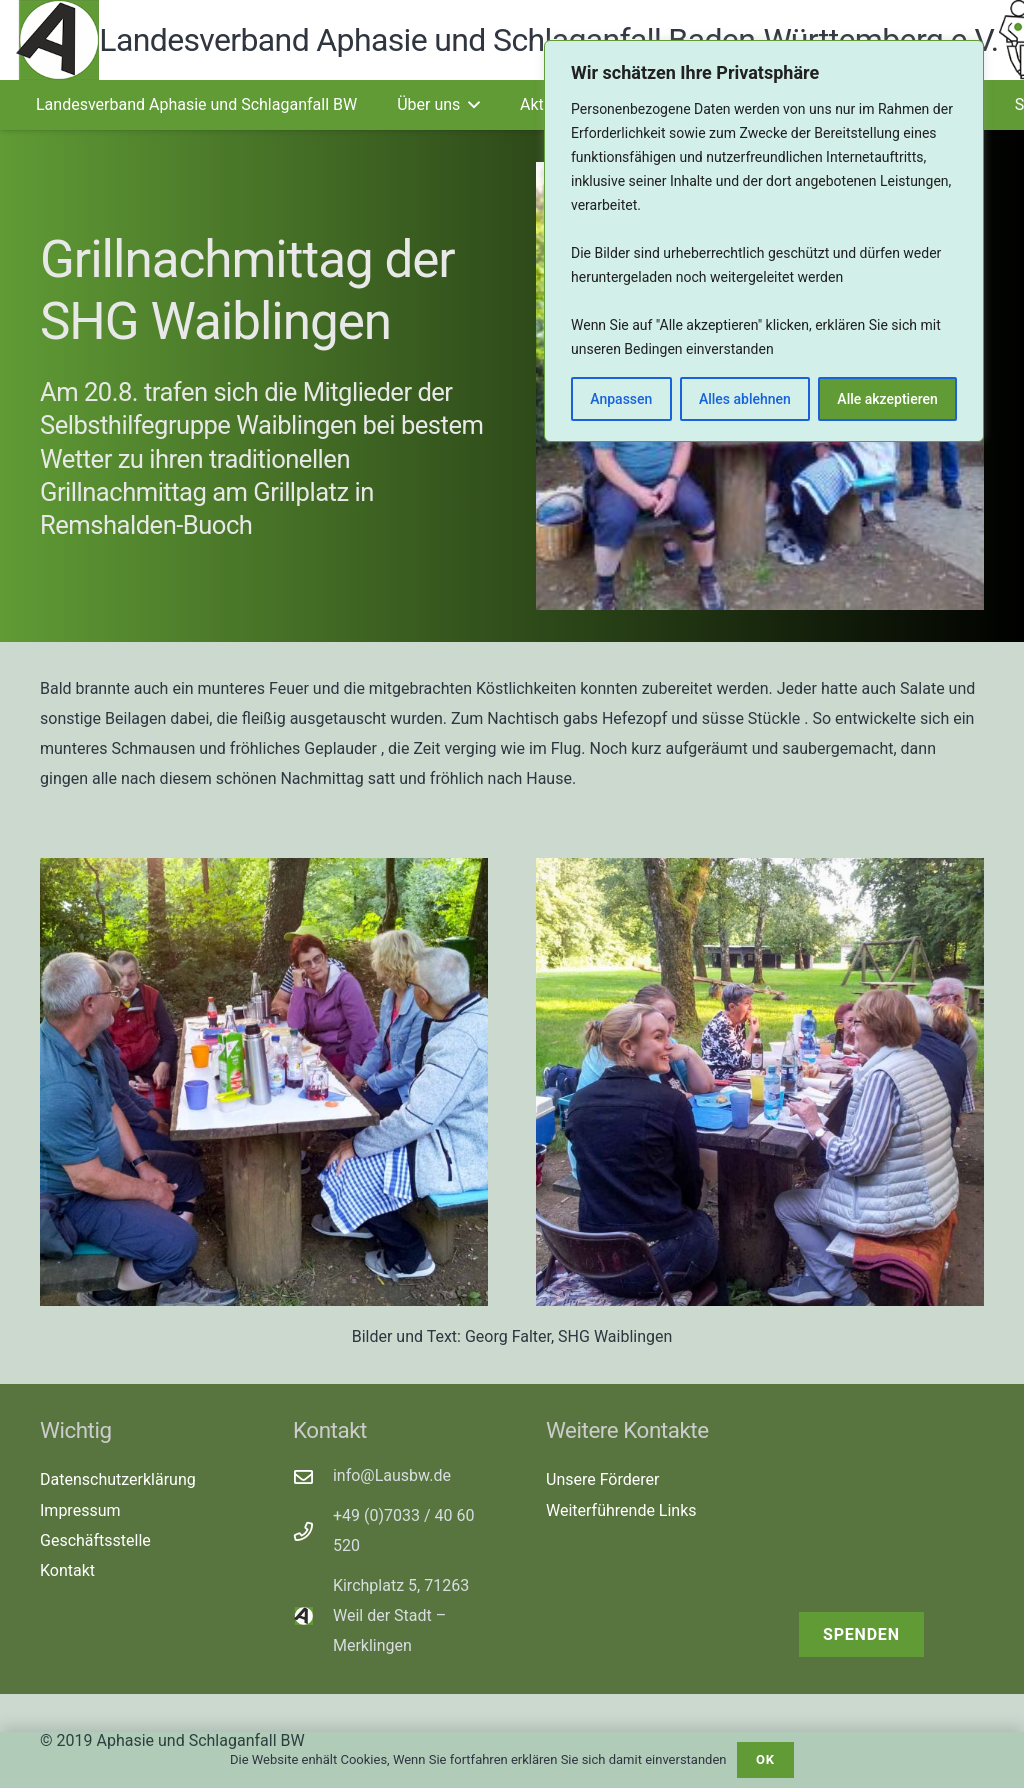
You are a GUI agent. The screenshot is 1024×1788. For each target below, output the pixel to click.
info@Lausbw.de (392, 1475)
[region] (764, 241)
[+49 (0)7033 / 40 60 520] (313, 1531)
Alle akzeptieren (887, 399)
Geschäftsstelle (95, 1540)
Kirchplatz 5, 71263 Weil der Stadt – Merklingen (401, 1615)
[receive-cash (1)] (891, 1491)
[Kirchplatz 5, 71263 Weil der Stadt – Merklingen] (313, 1616)
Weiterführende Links (621, 1510)
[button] (470, 105)
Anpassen (621, 399)
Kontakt (67, 1570)
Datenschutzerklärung (118, 1479)
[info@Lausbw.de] (313, 1476)
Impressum (80, 1510)
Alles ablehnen (745, 399)
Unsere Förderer (602, 1479)
